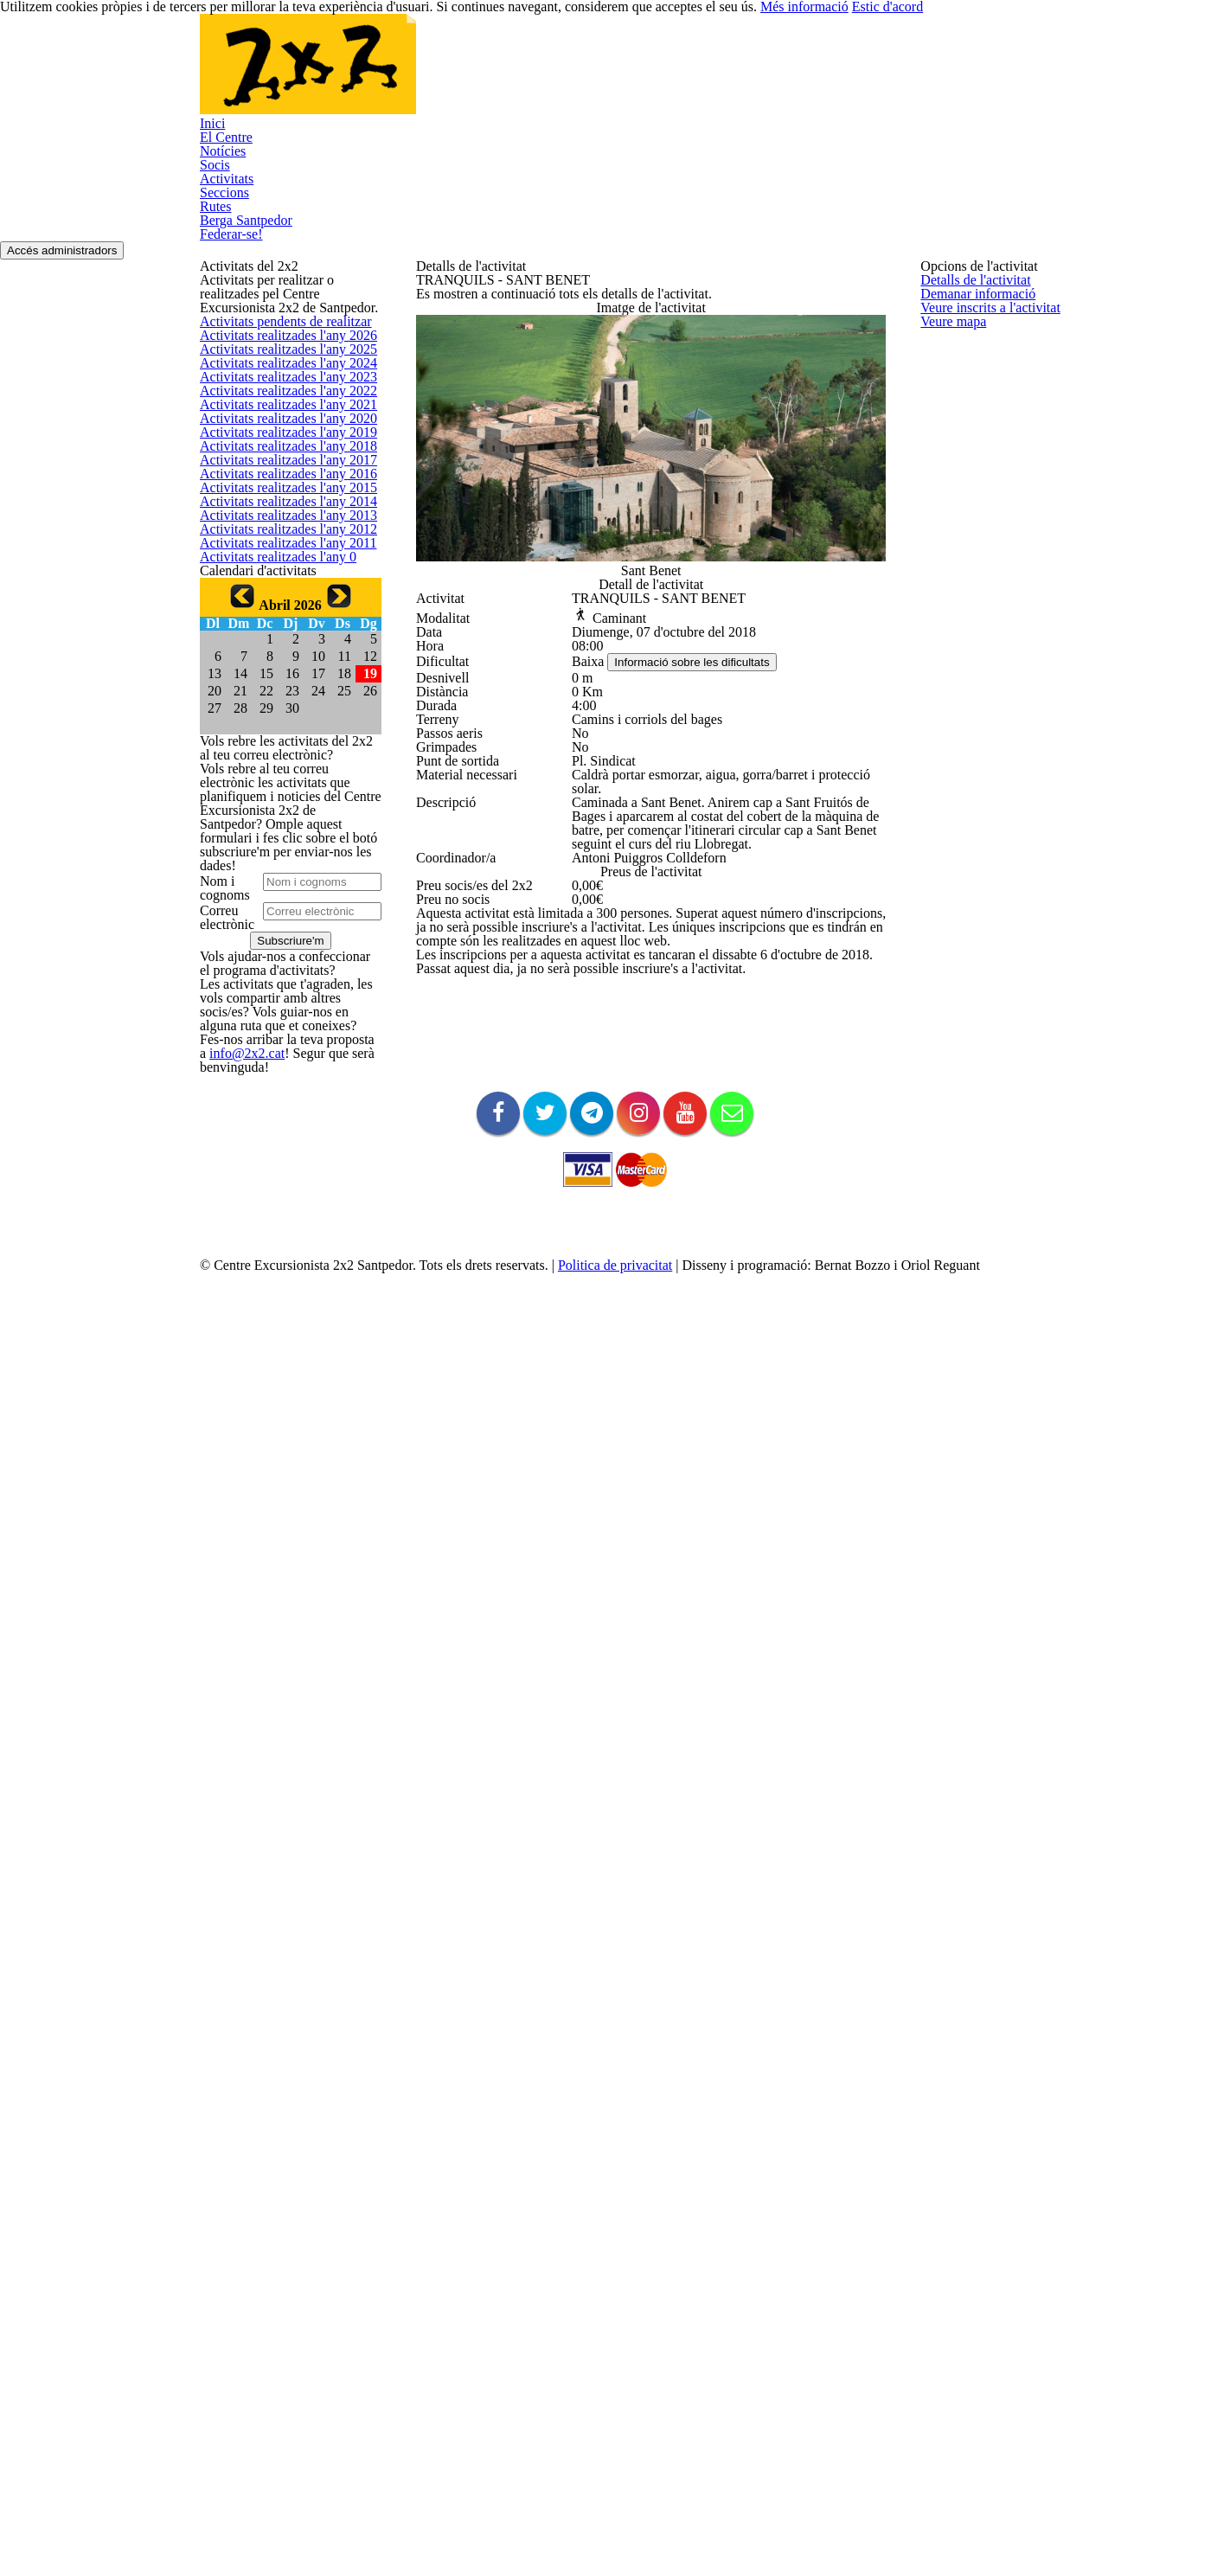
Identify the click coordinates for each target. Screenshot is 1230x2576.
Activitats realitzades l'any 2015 (279, 922)
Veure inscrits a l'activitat (983, 394)
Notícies (410, 74)
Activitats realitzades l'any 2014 (279, 964)
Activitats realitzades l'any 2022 (279, 633)
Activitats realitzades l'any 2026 (279, 469)
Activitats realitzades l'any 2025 (279, 510)
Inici (247, 74)
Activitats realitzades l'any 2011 (279, 1088)
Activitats (562, 74)
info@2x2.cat (231, 2297)
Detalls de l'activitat (970, 312)
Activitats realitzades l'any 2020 (279, 716)
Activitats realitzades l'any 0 (270, 1128)
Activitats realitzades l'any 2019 (279, 757)
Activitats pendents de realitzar (279, 428)
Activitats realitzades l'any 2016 (279, 881)
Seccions (650, 74)
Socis (486, 74)
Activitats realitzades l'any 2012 (279, 1046)
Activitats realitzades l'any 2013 (279, 1005)
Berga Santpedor (833, 74)
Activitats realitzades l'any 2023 (279, 593)
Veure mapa (951, 435)
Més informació (935, 2533)
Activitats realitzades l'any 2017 (279, 840)
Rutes (728, 74)
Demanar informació (972, 352)
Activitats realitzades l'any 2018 (279, 799)
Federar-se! (269, 152)
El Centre (322, 74)
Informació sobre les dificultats (704, 874)
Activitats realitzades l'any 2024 (279, 551)
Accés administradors (1068, 174)
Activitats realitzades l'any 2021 (279, 675)
